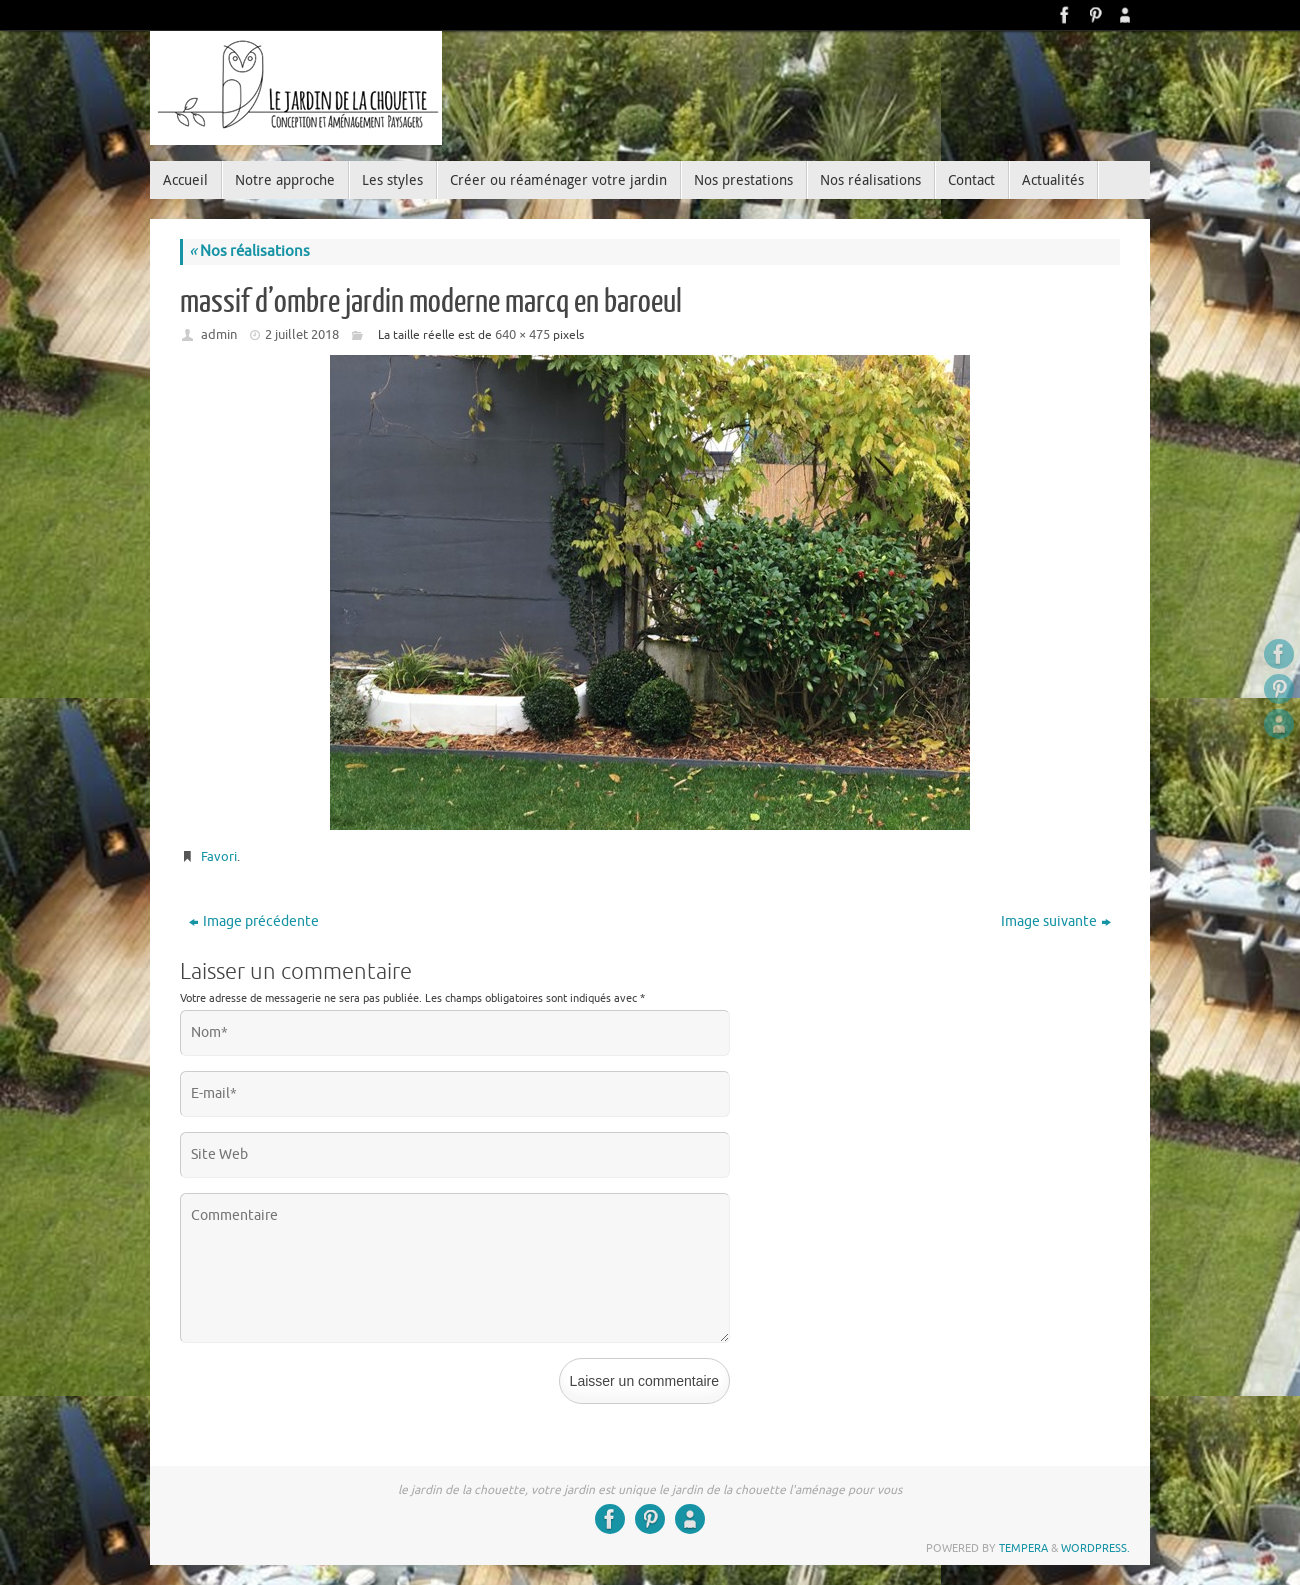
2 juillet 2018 (302, 334)
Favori (219, 856)
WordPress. (1095, 1548)
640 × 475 (522, 334)
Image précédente (254, 921)
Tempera (1023, 1548)
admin (219, 334)
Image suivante (1056, 921)
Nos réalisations (249, 251)
